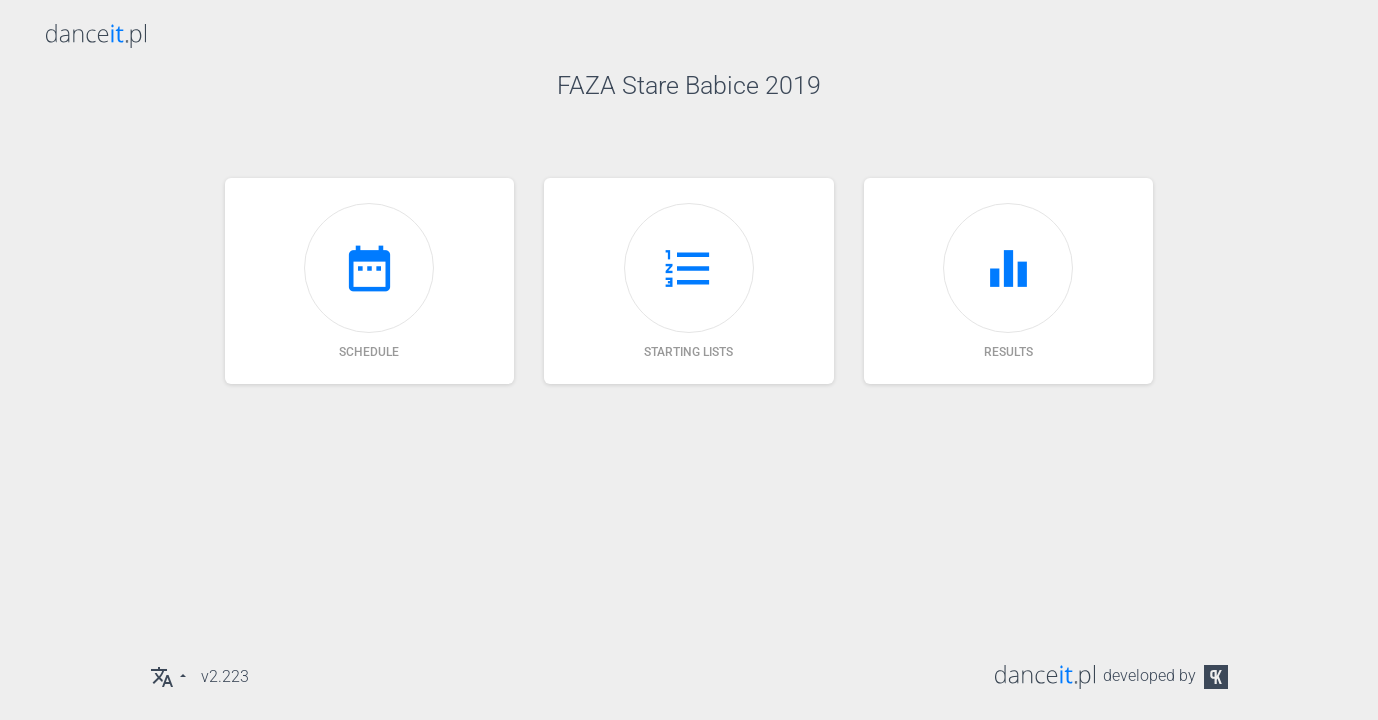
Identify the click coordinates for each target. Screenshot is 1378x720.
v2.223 (225, 676)
